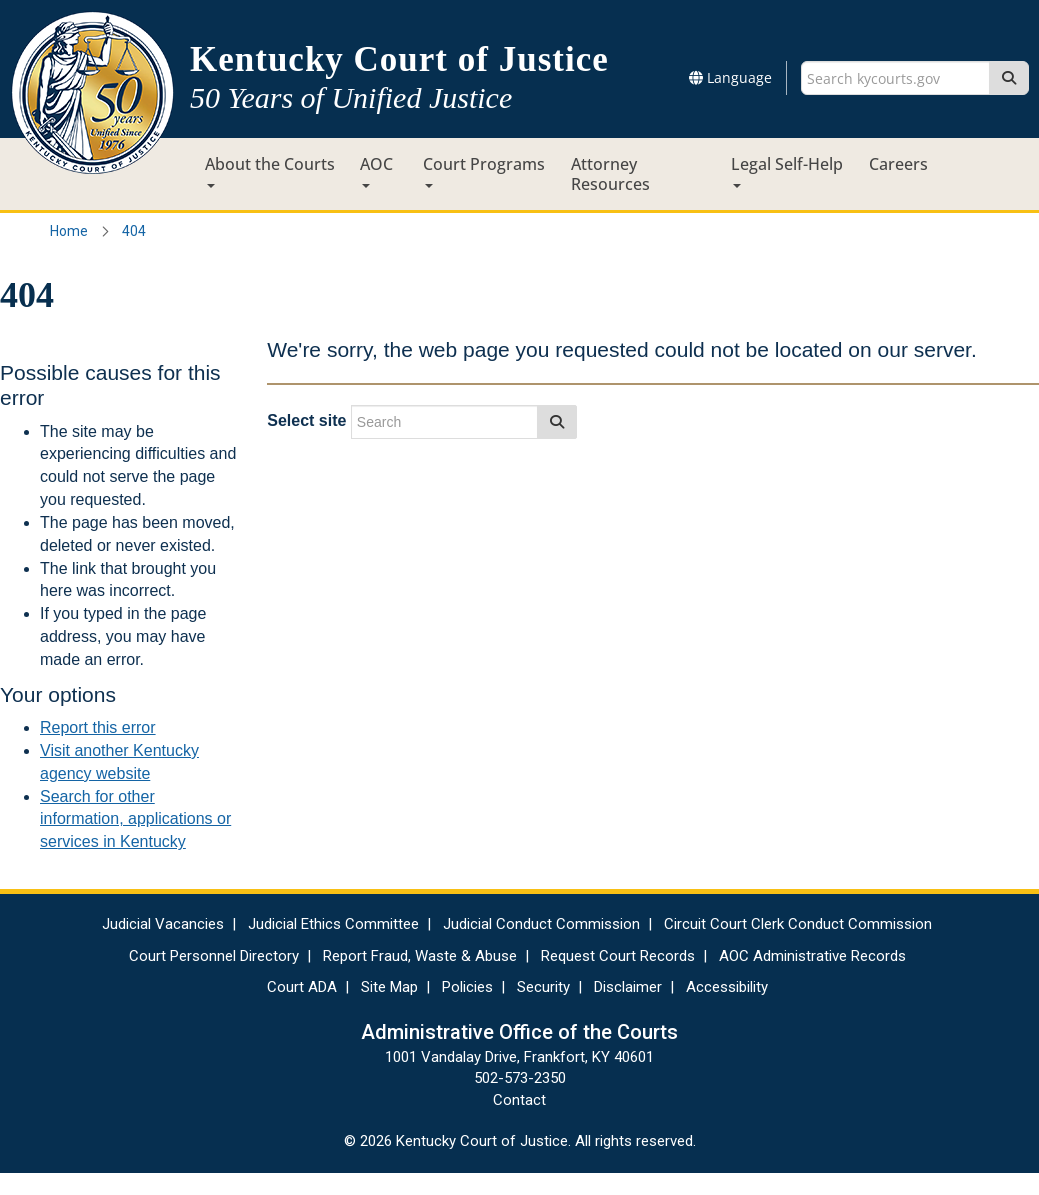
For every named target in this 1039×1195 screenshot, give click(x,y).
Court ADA (302, 987)
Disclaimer (628, 987)
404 (134, 231)
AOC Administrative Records (812, 956)
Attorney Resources (610, 174)
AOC (376, 170)
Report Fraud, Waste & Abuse (420, 956)
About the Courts (270, 170)
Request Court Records (618, 956)
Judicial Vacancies (163, 924)
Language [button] (730, 77)
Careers (898, 164)
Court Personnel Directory (214, 956)
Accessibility (727, 987)
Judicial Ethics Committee (333, 924)
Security (543, 987)
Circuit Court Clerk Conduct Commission (798, 924)
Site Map (389, 987)
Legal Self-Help (787, 170)
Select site (306, 420)
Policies (467, 987)
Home (69, 231)
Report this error (98, 727)
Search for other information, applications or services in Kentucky (135, 819)
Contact (519, 1100)
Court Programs (484, 170)
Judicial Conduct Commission (541, 924)
